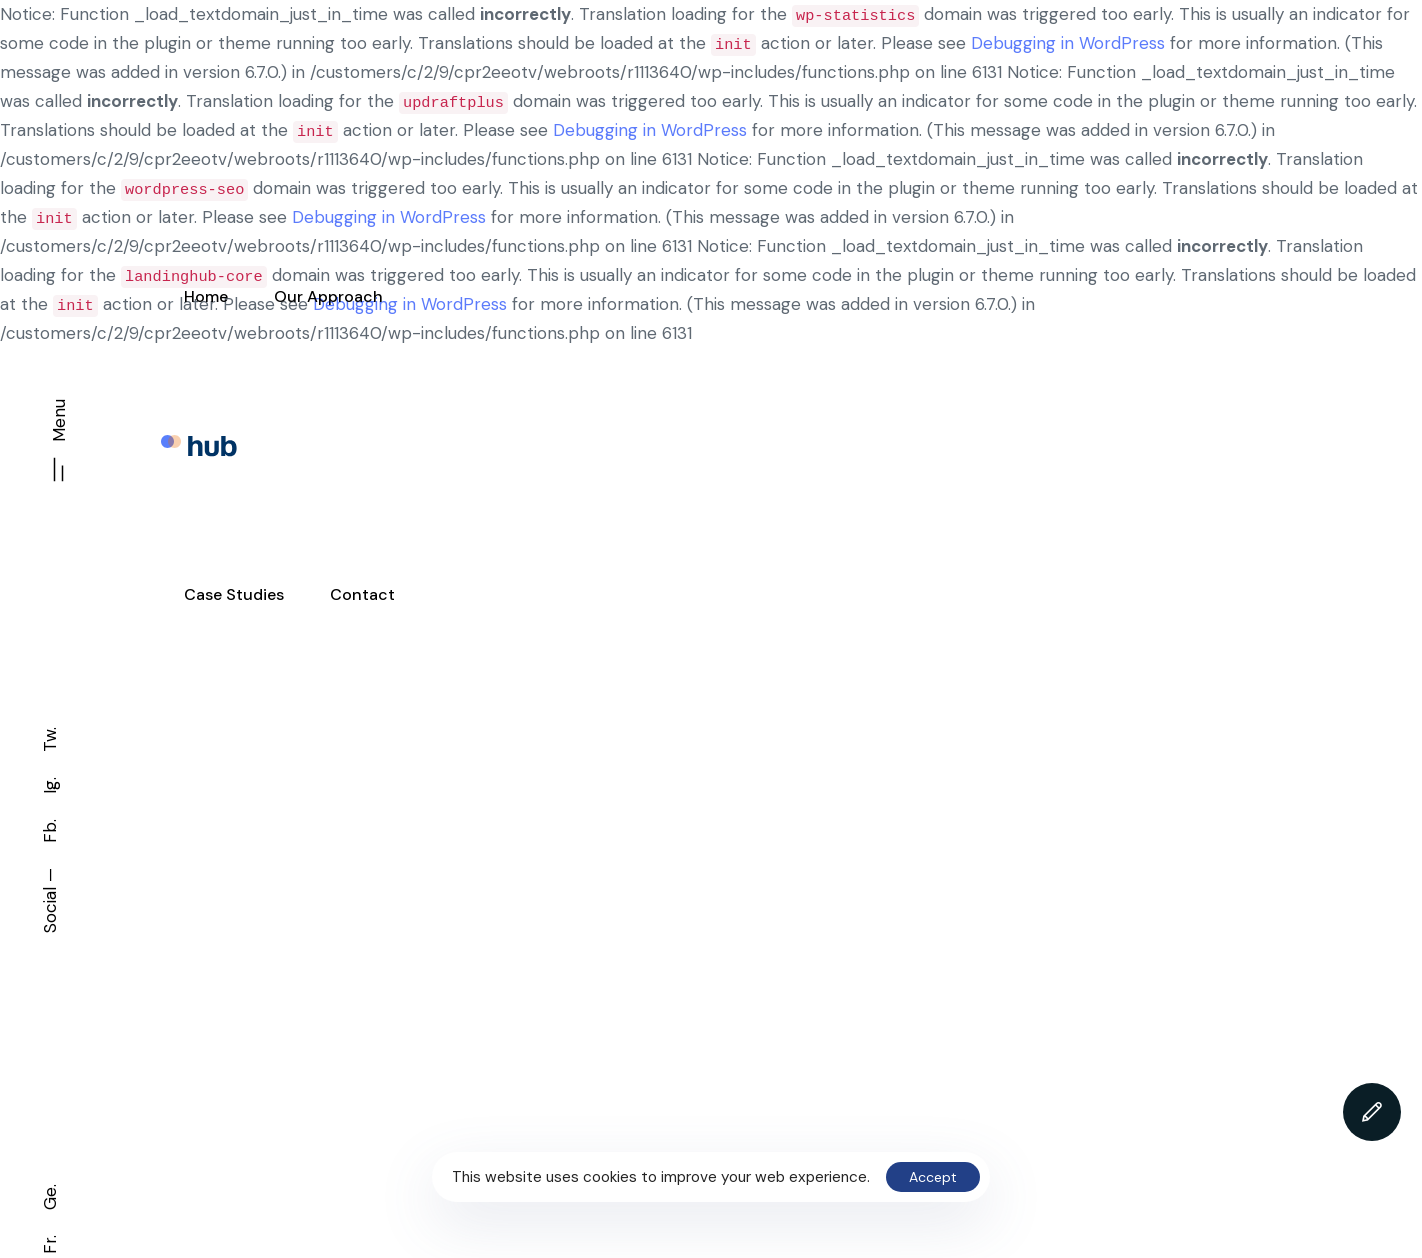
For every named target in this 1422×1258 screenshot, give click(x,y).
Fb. (50, 831)
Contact (362, 594)
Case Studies (234, 594)
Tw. (50, 739)
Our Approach (328, 296)
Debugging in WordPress (1068, 43)
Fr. (50, 1244)
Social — (50, 900)
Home (206, 296)
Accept (933, 1177)
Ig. (50, 785)
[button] (59, 448)
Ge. (50, 1197)
